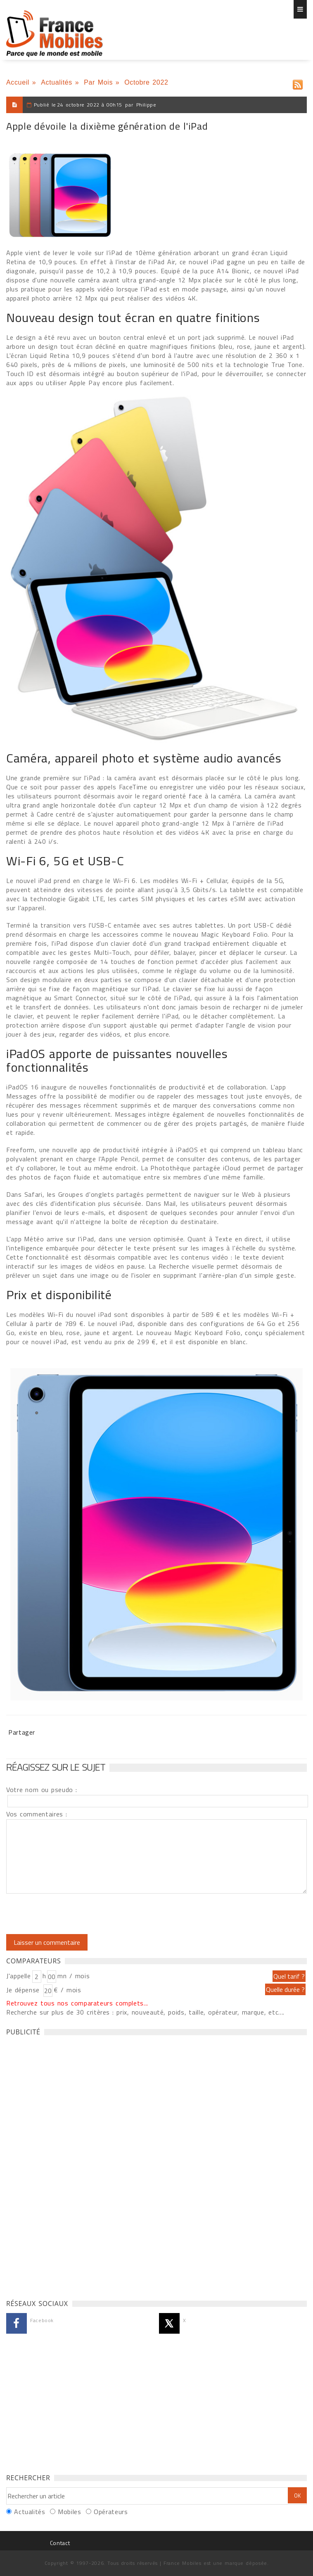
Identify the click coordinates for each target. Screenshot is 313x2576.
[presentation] (75, 1914)
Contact (60, 2542)
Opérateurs (111, 2512)
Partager (21, 1732)
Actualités (56, 82)
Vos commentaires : (36, 1813)
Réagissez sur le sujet (55, 1766)
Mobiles (69, 2512)
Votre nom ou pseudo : (41, 1789)
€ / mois (67, 1989)
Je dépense (24, 1989)
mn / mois (73, 1975)
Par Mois (98, 82)
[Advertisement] (68, 2165)
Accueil (17, 82)
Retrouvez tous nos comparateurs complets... (77, 2003)
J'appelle (18, 1975)
